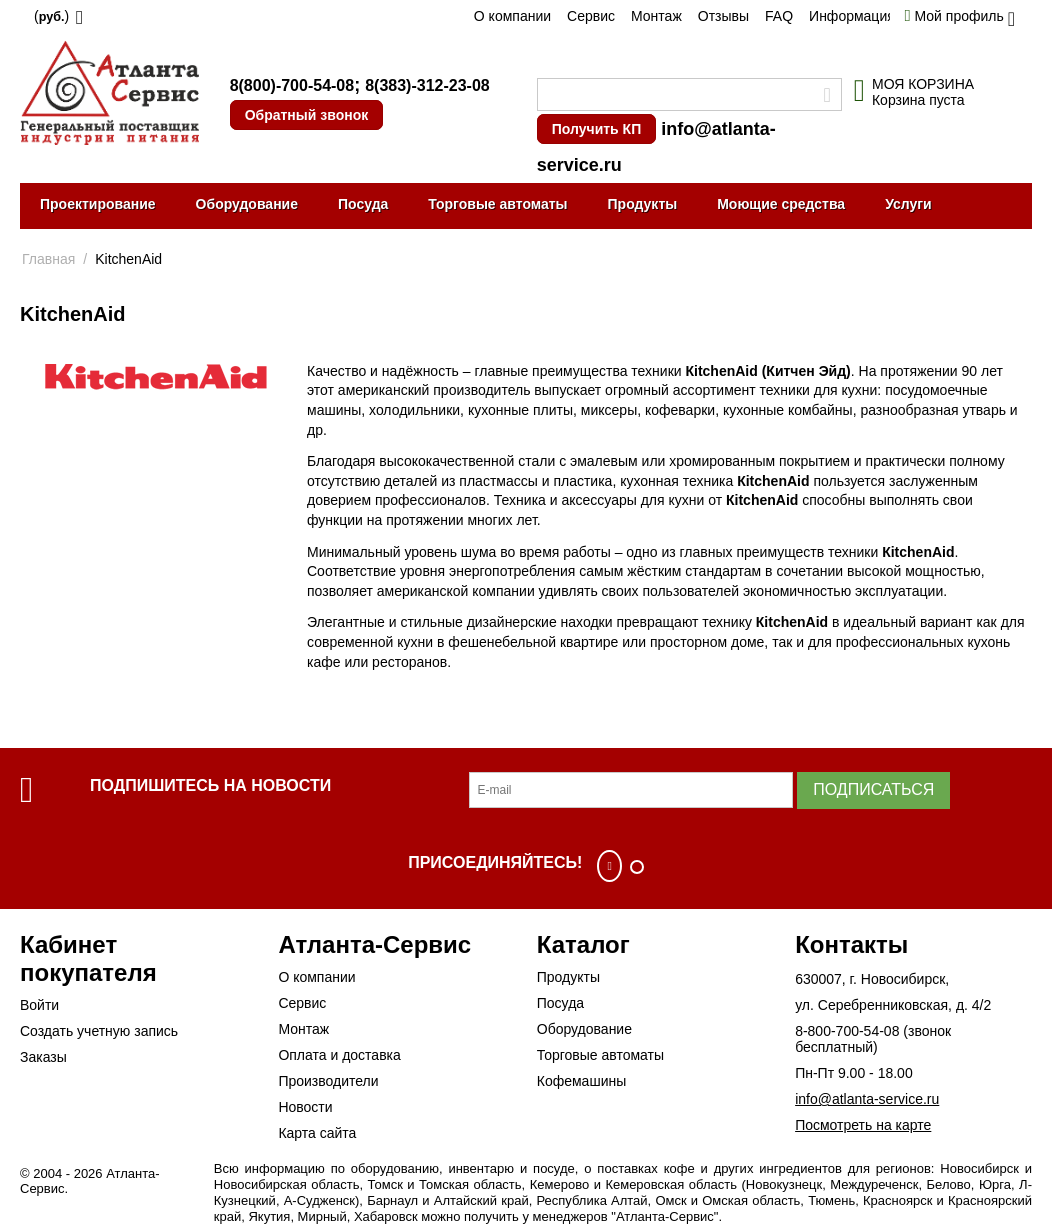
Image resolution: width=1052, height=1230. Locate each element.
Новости (305, 1107)
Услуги (908, 204)
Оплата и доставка (339, 1055)
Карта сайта (317, 1133)
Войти (39, 1005)
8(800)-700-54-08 (292, 85)
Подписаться (873, 789)
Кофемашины (582, 1081)
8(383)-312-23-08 (427, 85)
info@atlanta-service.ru (867, 1099)
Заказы (43, 1057)
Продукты (643, 204)
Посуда (363, 204)
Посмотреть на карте (863, 1125)
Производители (328, 1081)
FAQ (779, 16)
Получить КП (596, 129)
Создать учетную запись (99, 1031)
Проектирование (98, 204)
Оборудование (247, 204)
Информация (852, 16)
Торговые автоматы (497, 204)
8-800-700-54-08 (847, 1031)
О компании (512, 16)
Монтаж (656, 16)
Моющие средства (781, 204)
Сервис (591, 16)
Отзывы (723, 16)
